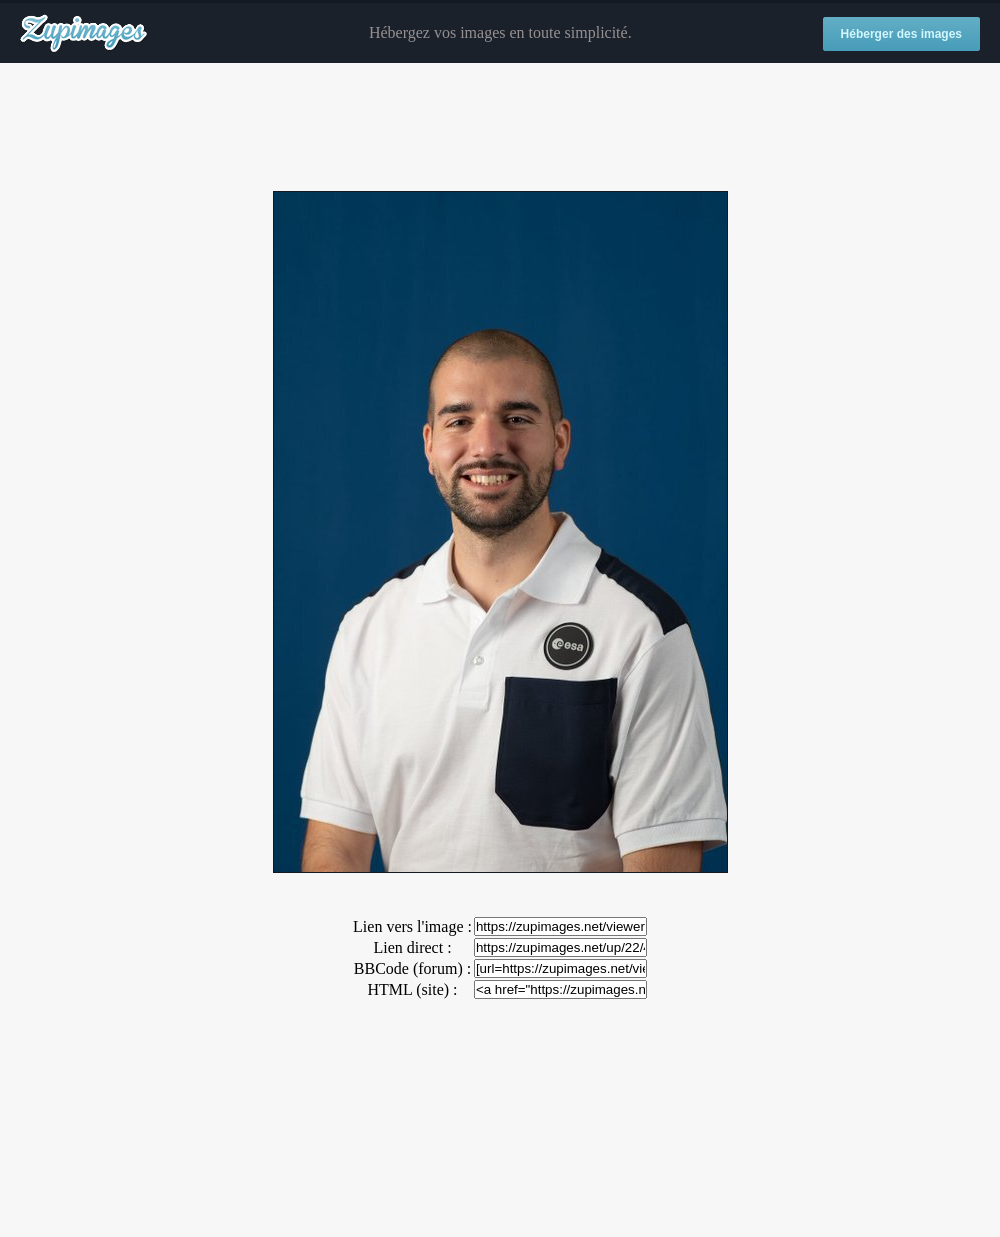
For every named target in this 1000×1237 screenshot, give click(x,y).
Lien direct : (412, 947)
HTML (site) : (412, 989)
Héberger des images (901, 34)
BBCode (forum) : (412, 968)
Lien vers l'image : (412, 926)
